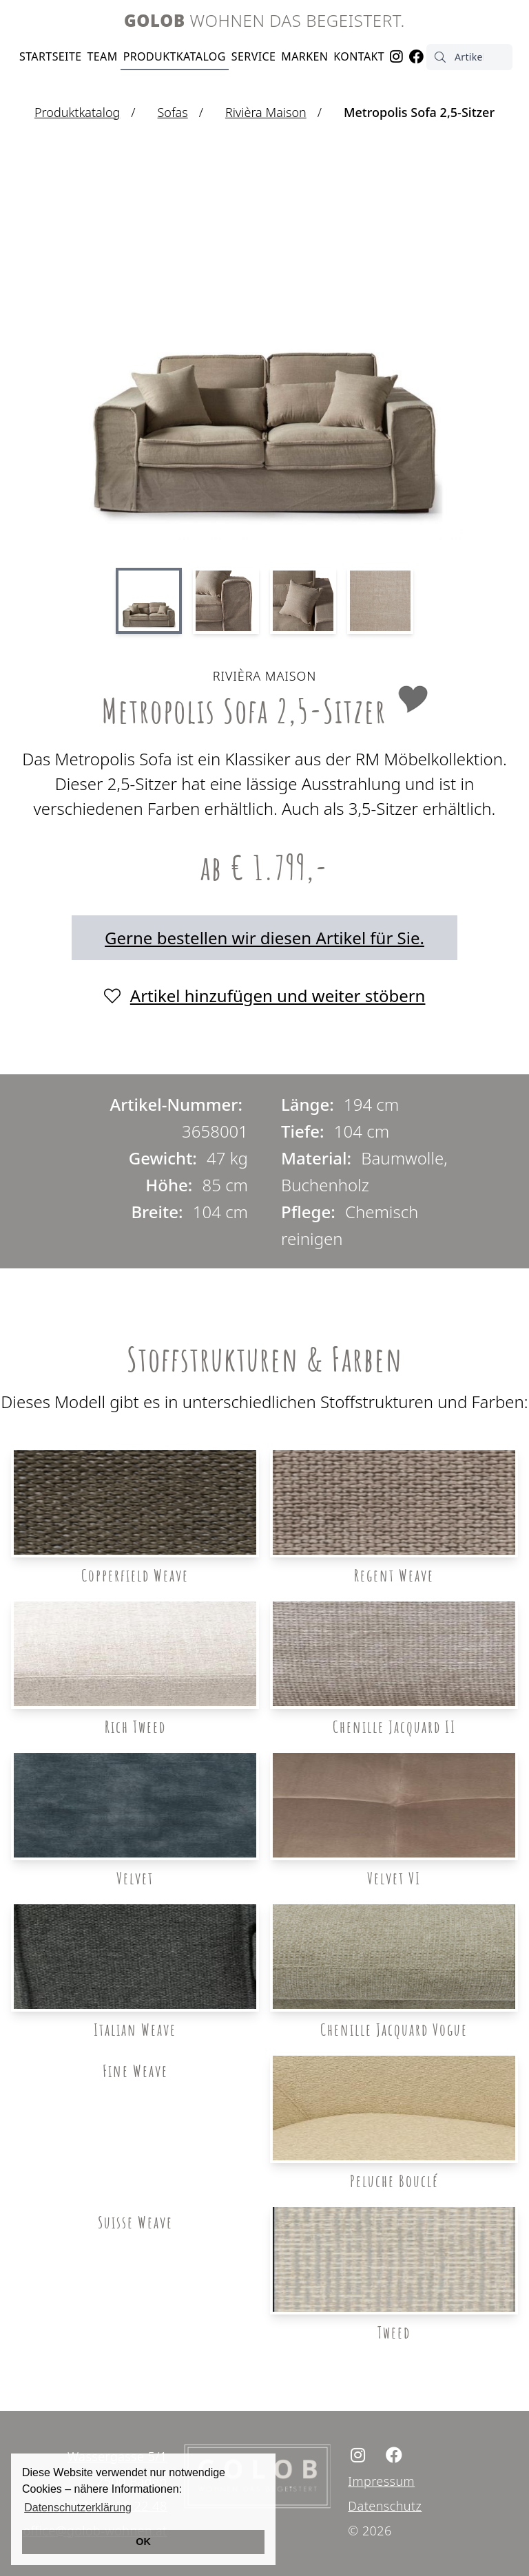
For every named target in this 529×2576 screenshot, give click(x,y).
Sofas (173, 112)
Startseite (50, 56)
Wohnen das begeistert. (264, 20)
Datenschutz (385, 2506)
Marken (304, 56)
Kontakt (358, 56)
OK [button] (143, 2541)
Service (253, 56)
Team (102, 56)
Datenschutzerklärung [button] (78, 2507)
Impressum (381, 2481)
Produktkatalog (174, 56)
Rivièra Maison (266, 112)
